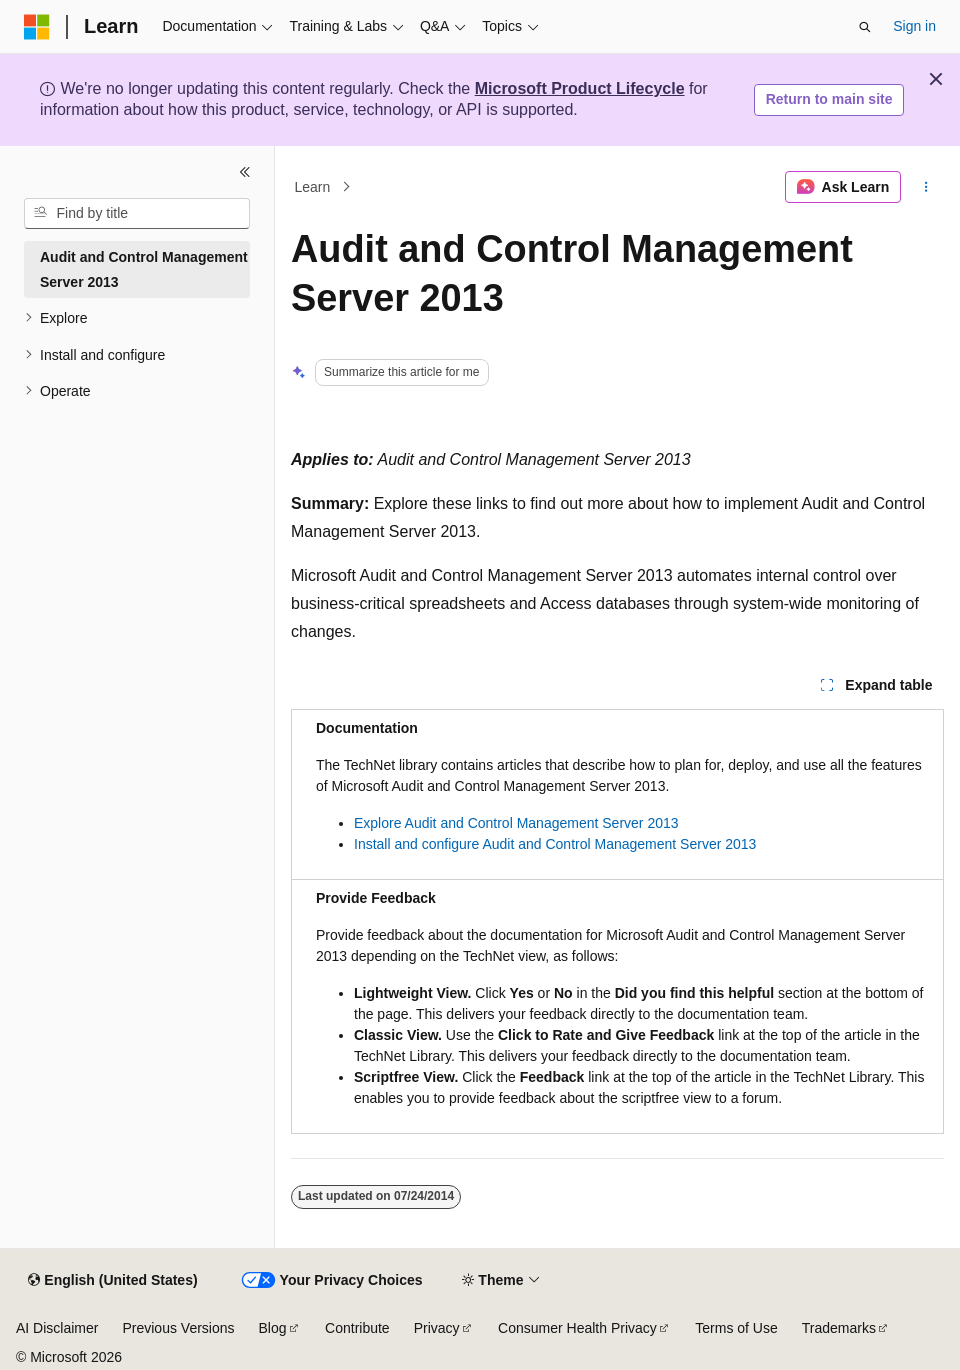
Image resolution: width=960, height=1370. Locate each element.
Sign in (914, 26)
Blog (273, 1328)
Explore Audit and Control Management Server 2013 (516, 823)
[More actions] (926, 187)
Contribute (357, 1328)
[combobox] (137, 214)
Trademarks (839, 1328)
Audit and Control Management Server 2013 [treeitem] (144, 269)
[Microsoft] (37, 27)
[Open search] (865, 27)
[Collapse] (245, 172)
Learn (313, 187)
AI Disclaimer (57, 1328)
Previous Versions (178, 1328)
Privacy (437, 1328)
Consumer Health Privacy (577, 1328)
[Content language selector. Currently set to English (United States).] (112, 1281)
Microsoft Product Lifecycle (580, 88)
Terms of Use (736, 1328)
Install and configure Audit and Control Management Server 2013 (555, 844)
